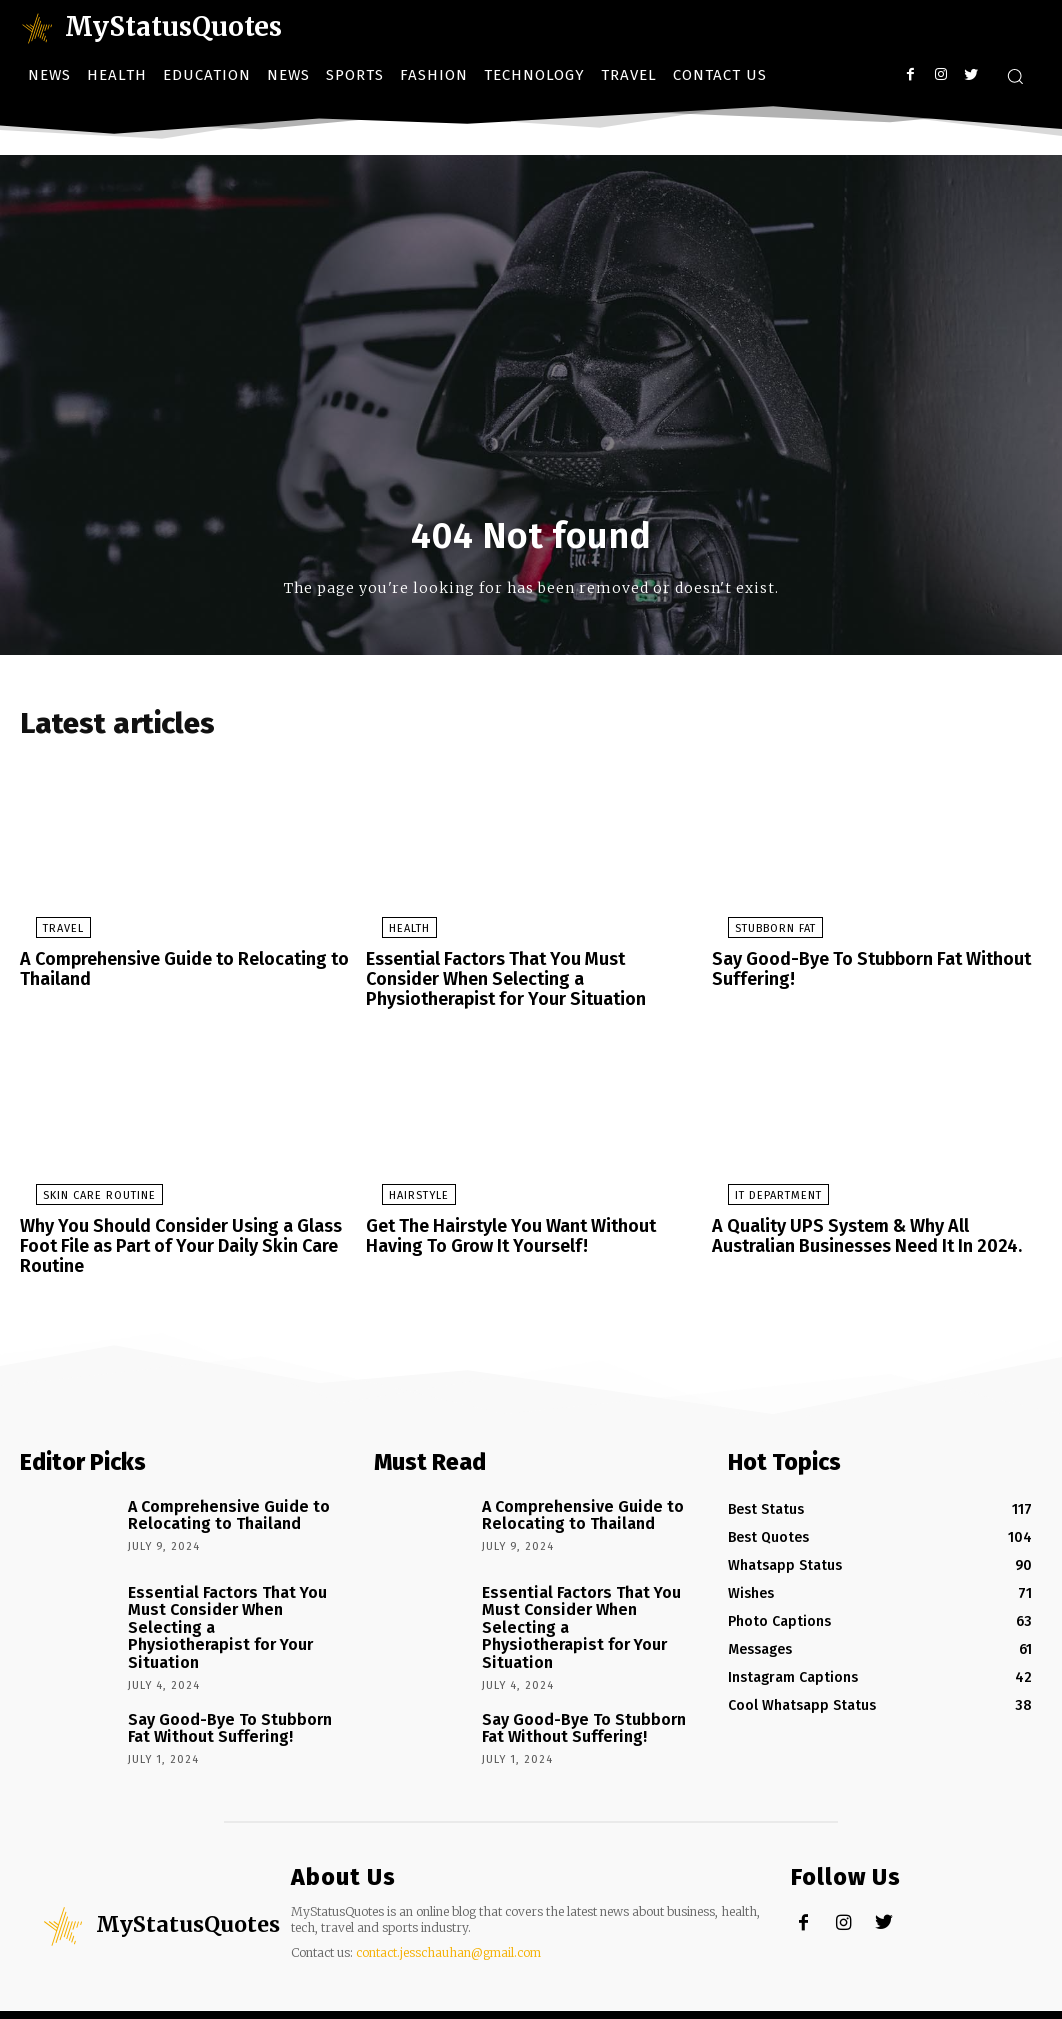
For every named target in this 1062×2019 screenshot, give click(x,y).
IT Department (762, 1195)
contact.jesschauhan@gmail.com (448, 1919)
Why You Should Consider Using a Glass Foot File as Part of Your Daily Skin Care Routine (168, 1243)
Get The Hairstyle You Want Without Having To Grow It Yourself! (529, 1234)
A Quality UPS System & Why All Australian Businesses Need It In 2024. (870, 1234)
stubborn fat (759, 934)
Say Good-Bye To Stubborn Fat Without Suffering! (859, 973)
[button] (1015, 76)
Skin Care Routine (83, 1195)
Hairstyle (403, 1195)
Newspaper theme (155, 1998)
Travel (47, 934)
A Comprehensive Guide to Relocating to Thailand (175, 973)
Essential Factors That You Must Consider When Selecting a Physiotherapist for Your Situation (526, 982)
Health (393, 934)
